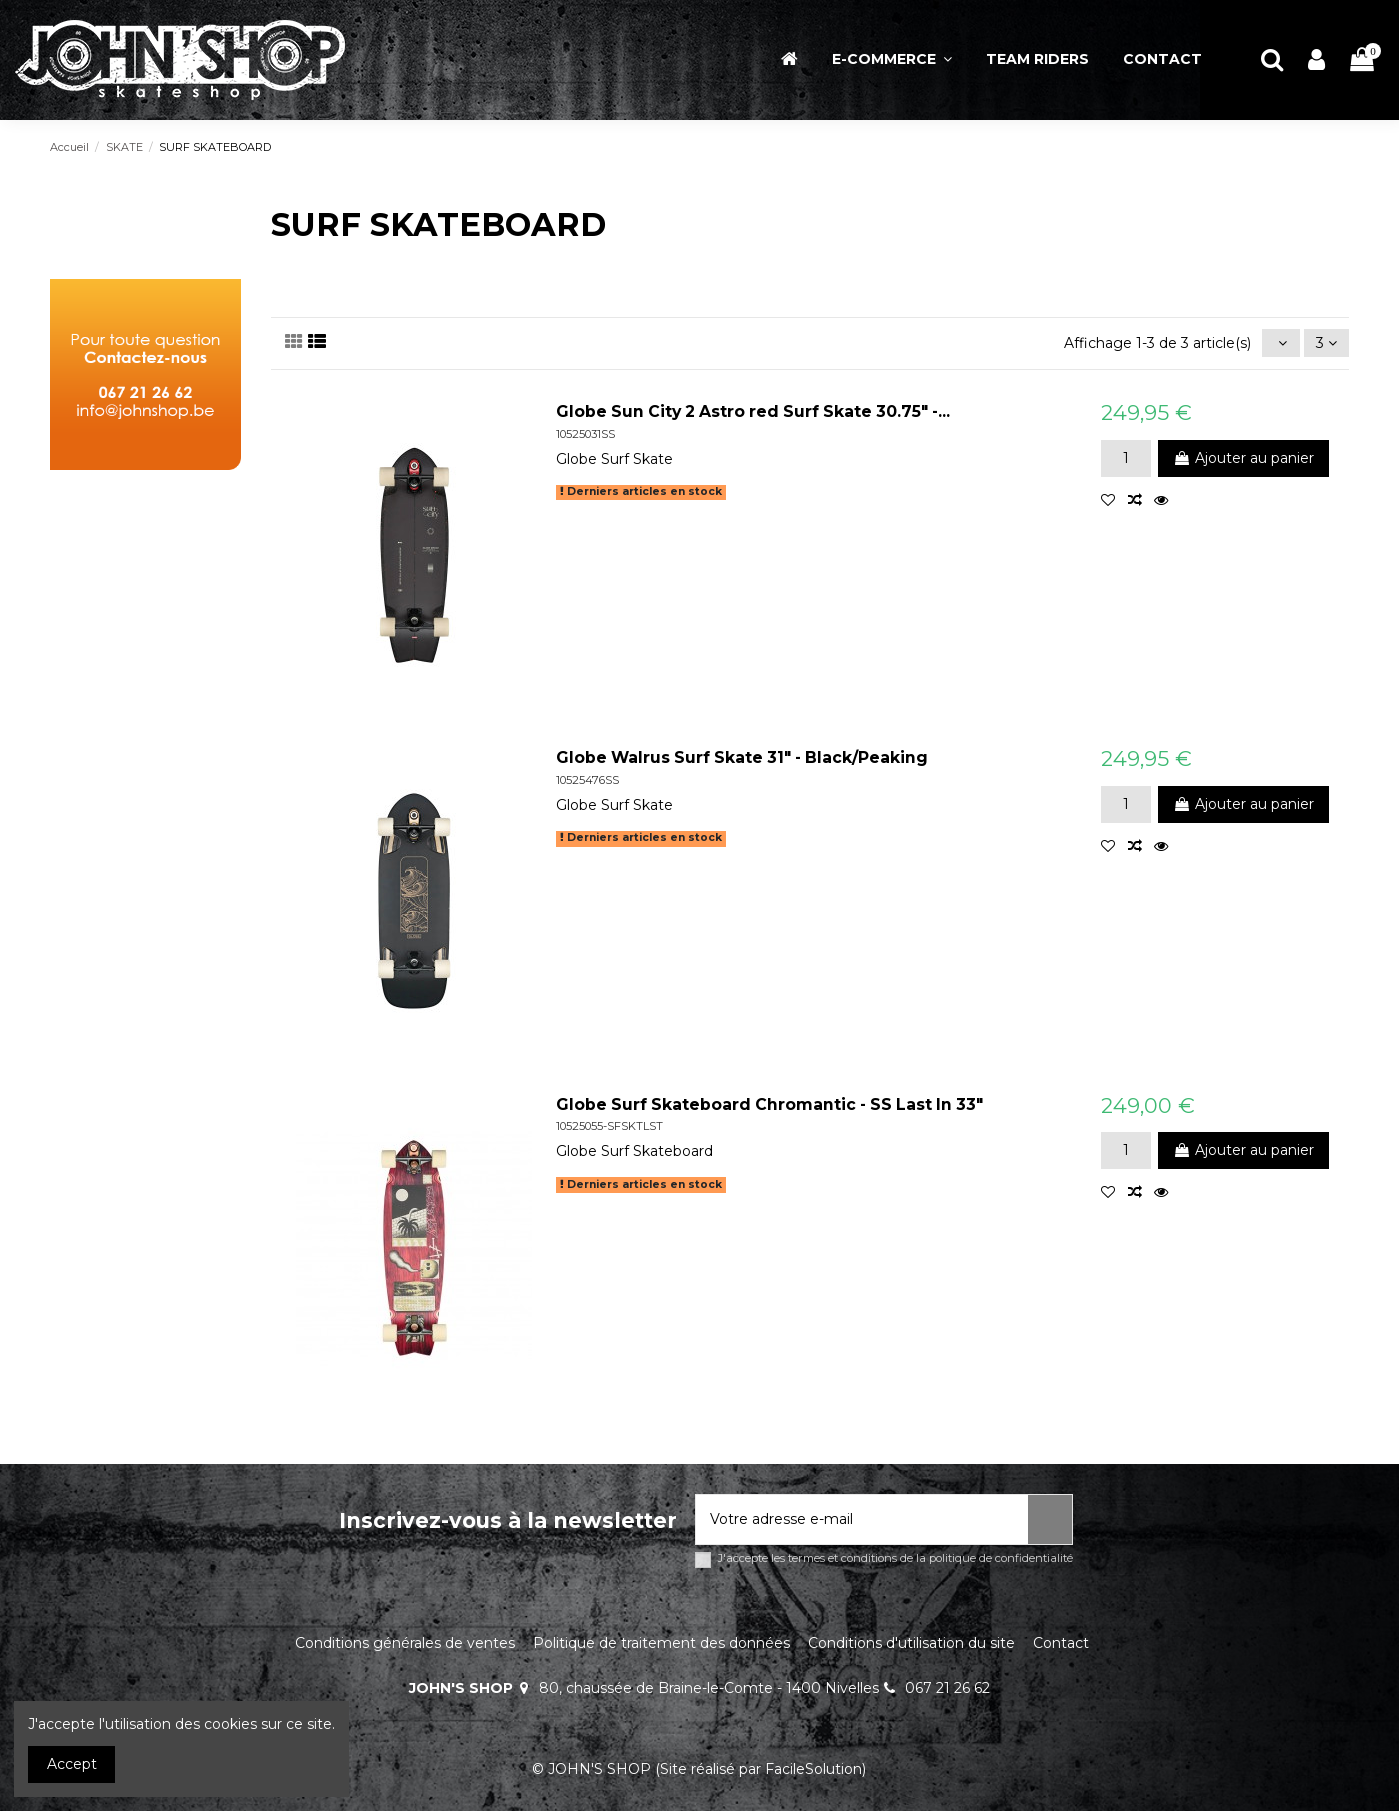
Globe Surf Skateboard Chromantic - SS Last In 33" (769, 1104)
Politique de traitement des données (661, 1643)
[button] (892, 59)
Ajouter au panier (1243, 458)
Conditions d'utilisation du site (911, 1643)
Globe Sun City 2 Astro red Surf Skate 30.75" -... (753, 411)
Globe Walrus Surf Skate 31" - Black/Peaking (742, 757)
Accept (72, 1764)
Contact (1061, 1643)
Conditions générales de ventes (405, 1643)
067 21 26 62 (947, 1688)
